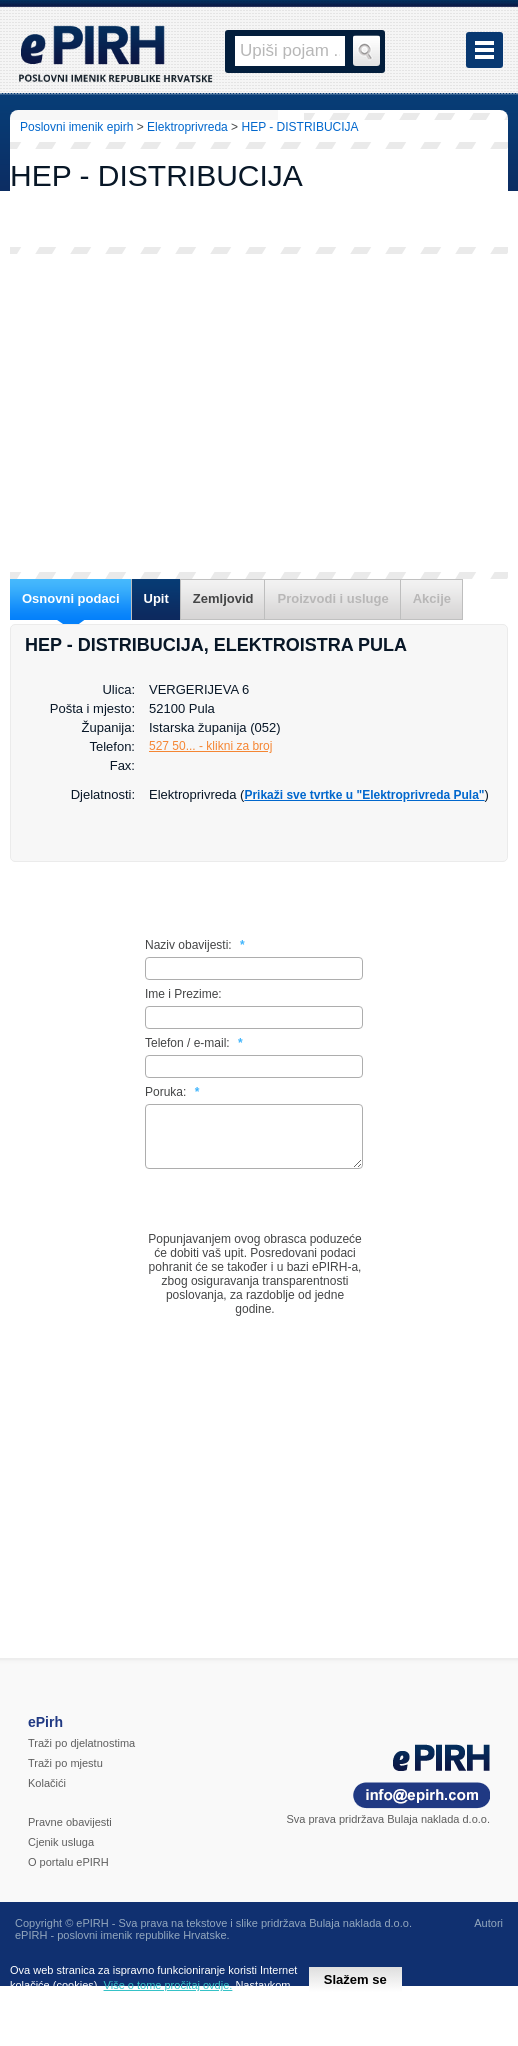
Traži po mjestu (65, 1775)
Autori (488, 1935)
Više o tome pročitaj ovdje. (168, 1985)
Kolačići (47, 1795)
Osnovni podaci (71, 598)
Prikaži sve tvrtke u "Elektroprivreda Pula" (364, 795)
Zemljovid (223, 598)
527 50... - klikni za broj (210, 746)
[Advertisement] (259, 413)
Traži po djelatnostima (81, 1755)
